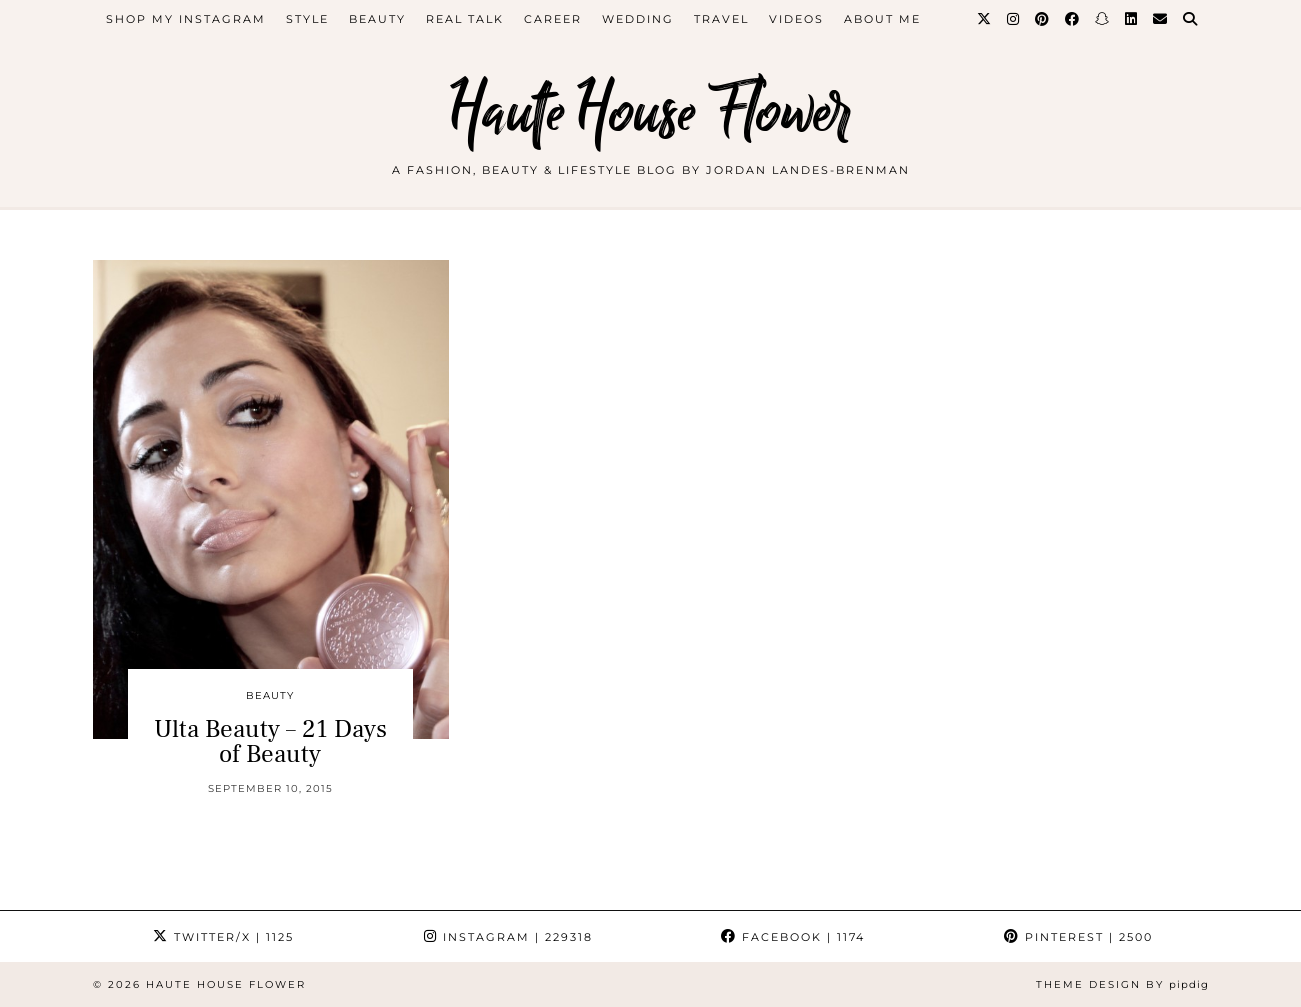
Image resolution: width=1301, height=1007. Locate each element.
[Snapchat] (1103, 19)
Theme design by (1122, 984)
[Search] (1191, 19)
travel (721, 19)
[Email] (1161, 19)
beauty (377, 19)
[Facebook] (1073, 19)
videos (796, 19)
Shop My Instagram (186, 19)
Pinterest (1078, 937)
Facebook (793, 937)
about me (882, 19)
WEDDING (638, 19)
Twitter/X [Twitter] (223, 937)
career (553, 19)
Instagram (508, 937)
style (307, 19)
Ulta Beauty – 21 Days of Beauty (270, 741)
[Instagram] (1014, 19)
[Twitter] (985, 19)
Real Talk (465, 19)
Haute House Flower (651, 112)
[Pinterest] (1043, 19)
